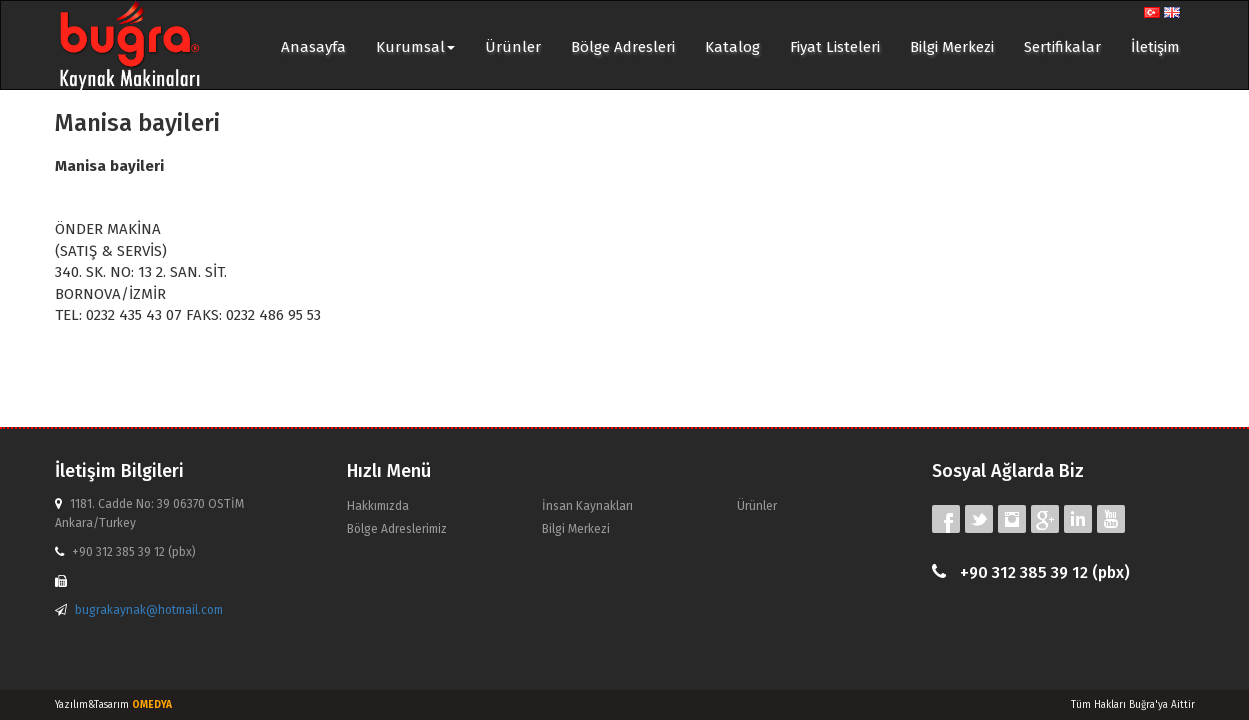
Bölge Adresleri (623, 47)
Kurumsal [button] (415, 47)
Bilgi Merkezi (952, 47)
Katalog (732, 47)
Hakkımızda (378, 506)
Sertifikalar (1062, 47)
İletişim (1155, 47)
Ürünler (513, 47)
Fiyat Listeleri (835, 47)
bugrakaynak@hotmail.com (149, 610)
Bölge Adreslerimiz (397, 529)
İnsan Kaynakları (587, 506)
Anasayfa (313, 47)
